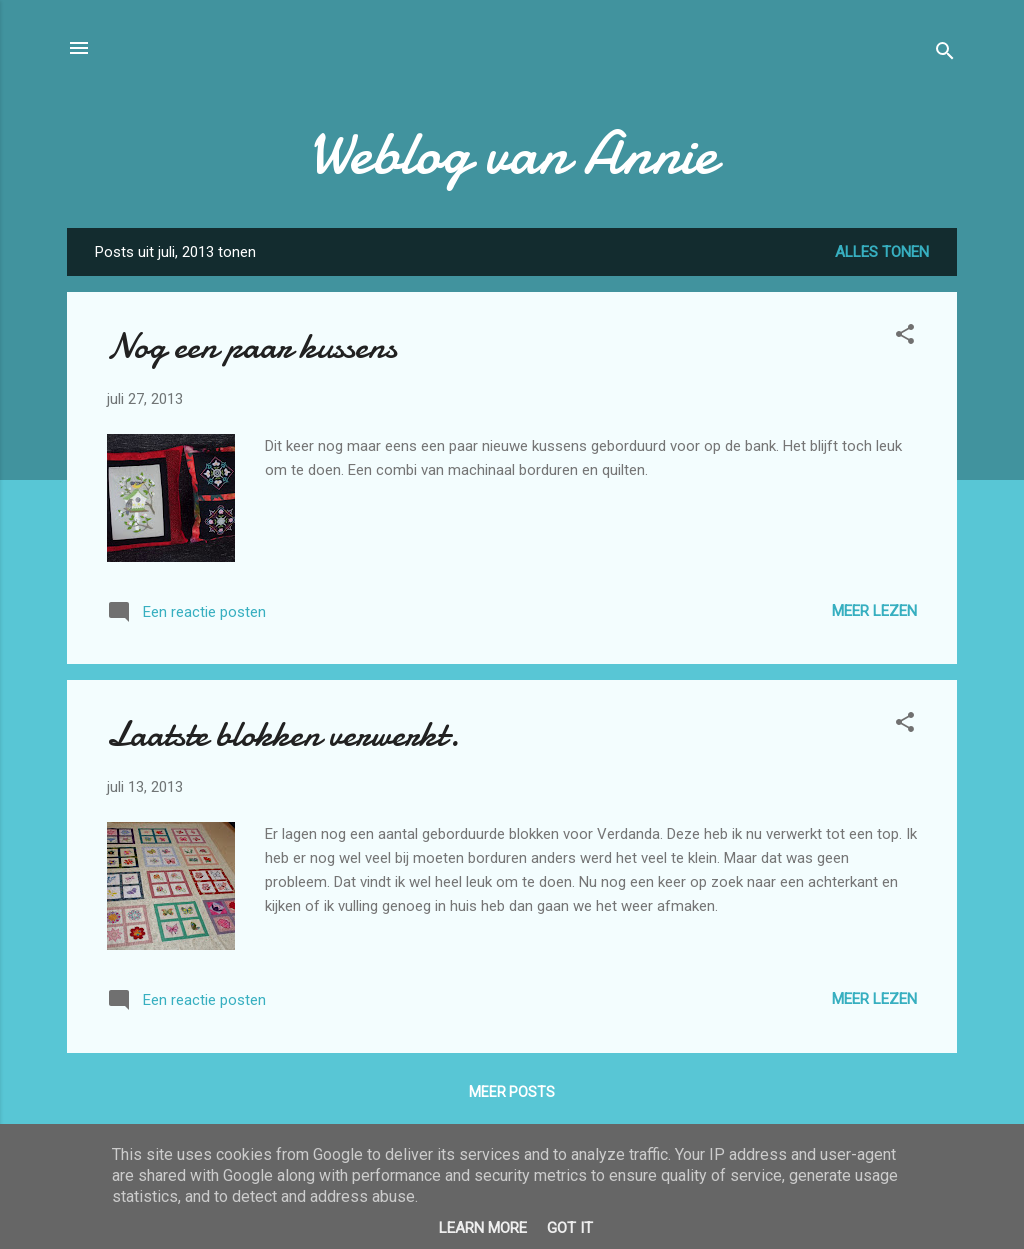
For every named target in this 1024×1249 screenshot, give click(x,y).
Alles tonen (882, 252)
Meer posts (512, 1092)
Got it (570, 1228)
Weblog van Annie (512, 153)
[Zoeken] (945, 54)
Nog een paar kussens (252, 346)
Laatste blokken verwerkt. (283, 734)
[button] (905, 337)
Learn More (483, 1228)
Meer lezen (874, 611)
